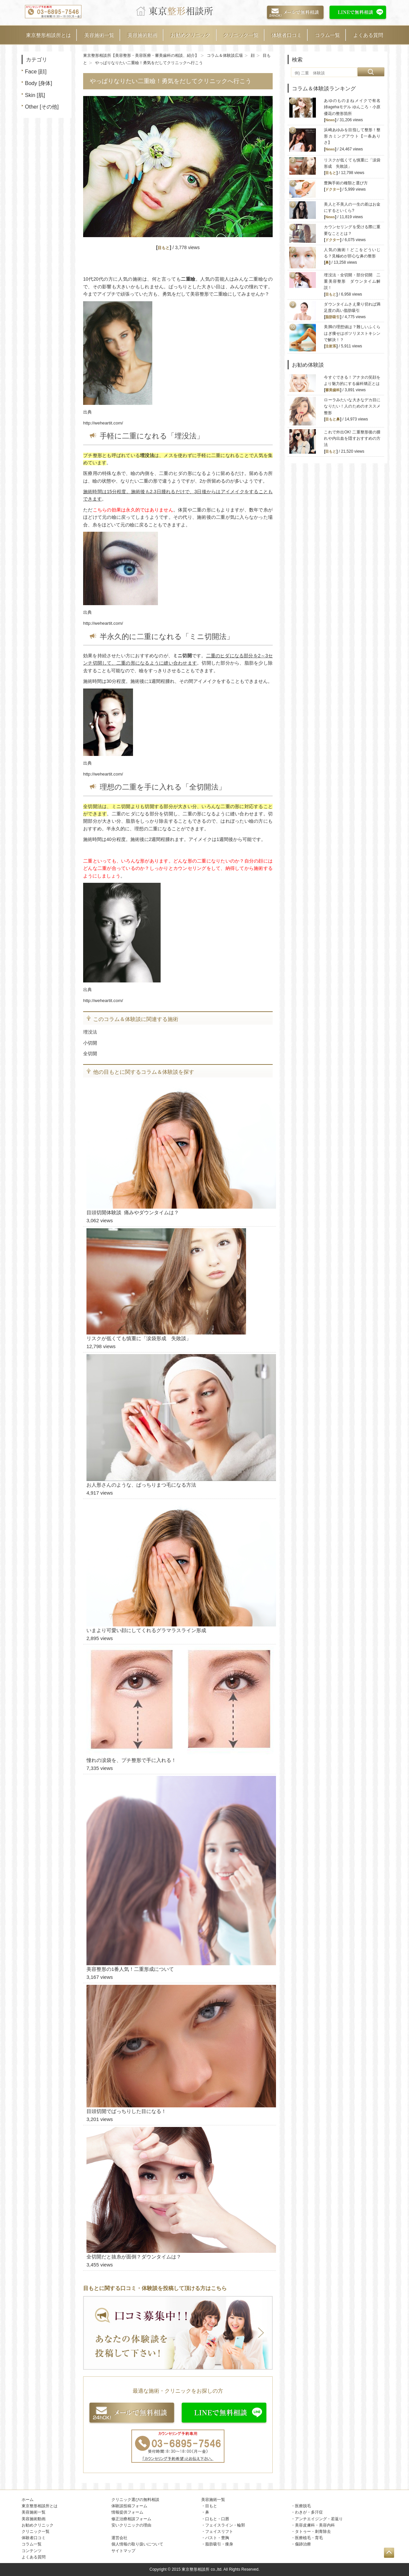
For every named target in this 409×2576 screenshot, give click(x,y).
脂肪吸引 (332, 317)
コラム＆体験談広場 (225, 55)
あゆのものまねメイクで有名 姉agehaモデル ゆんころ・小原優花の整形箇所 (354, 107)
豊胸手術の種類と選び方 (346, 183)
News (330, 120)
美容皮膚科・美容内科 (315, 2525)
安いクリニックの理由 (131, 2525)
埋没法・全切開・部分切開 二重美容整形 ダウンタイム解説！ (352, 281)
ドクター (332, 189)
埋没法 (90, 1032)
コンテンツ (32, 2550)
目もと (164, 247)
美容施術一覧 (99, 35)
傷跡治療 (303, 2544)
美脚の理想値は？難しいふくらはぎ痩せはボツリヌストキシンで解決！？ (352, 333)
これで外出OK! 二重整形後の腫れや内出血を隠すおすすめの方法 (352, 438)
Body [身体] (38, 83)
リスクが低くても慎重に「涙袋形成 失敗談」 (138, 1338)
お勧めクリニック (190, 35)
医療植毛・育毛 (309, 2537)
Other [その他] (42, 107)
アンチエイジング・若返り (319, 2519)
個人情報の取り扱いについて (137, 2544)
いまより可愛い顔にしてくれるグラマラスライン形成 (146, 1630)
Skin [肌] (35, 95)
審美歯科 (332, 390)
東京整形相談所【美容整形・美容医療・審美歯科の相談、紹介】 (141, 55)
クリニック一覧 (240, 35)
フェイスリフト (219, 2531)
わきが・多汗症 (309, 2512)
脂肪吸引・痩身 (219, 2544)
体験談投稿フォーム (129, 2506)
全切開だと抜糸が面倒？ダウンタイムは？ (133, 2256)
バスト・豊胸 (217, 2537)
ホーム (28, 2499)
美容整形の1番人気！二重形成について (130, 1969)
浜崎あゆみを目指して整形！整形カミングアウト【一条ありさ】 (352, 136)
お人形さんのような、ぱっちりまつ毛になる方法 (141, 1485)
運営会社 (119, 2537)
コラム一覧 (327, 35)
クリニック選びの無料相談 (135, 2499)
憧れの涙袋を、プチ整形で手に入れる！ (131, 1760)
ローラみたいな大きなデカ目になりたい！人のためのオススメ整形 (352, 406)
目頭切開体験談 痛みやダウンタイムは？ (132, 1212)
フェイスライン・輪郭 (225, 2525)
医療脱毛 (303, 2506)
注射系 (330, 346)
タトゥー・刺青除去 (313, 2531)
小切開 (90, 1043)
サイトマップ (123, 2550)
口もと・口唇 (217, 2519)
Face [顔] (36, 71)
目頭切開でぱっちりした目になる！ (126, 2111)
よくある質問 (368, 35)
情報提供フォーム (127, 2512)
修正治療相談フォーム (131, 2519)
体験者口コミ (287, 35)
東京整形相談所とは (48, 35)
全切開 (90, 1053)
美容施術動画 (142, 35)
